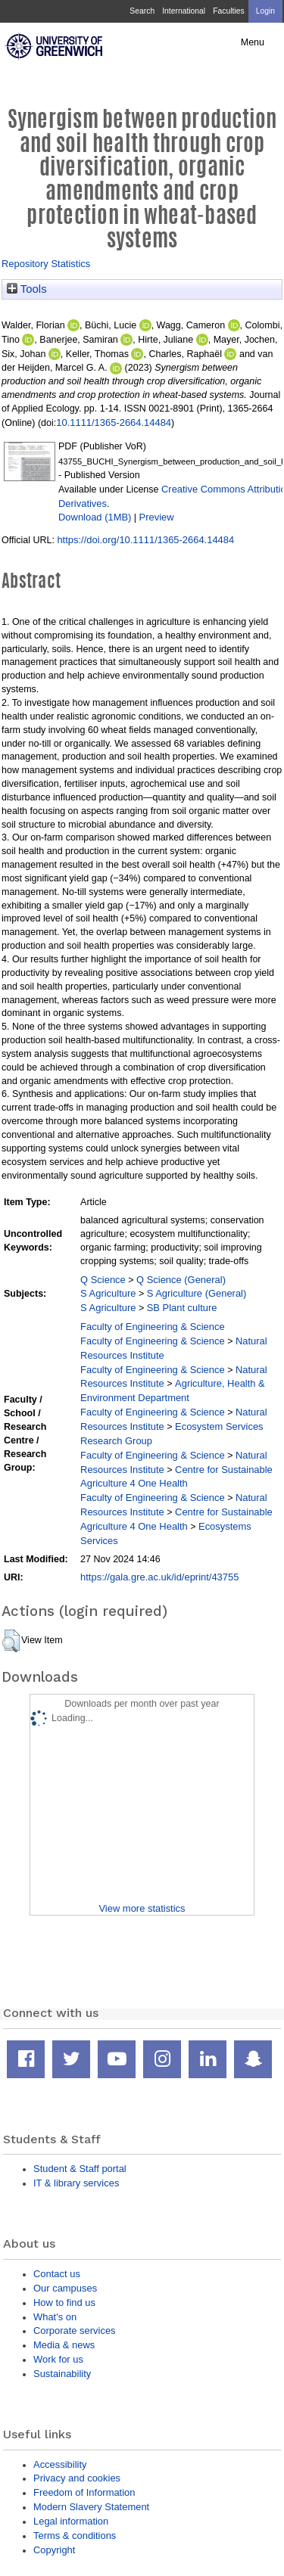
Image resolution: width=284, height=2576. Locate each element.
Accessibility (59, 2464)
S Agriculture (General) (197, 1293)
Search (142, 11)
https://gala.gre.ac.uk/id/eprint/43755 (159, 1577)
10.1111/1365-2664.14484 (113, 422)
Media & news (64, 2345)
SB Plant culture (182, 1307)
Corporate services (74, 2330)
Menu (252, 42)
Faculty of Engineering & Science (152, 1326)
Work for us (58, 2359)
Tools (27, 289)
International (183, 11)
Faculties (228, 11)
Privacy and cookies (76, 2478)
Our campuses (65, 2288)
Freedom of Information (84, 2492)
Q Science (103, 1279)
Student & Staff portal (79, 2168)
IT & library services (76, 2183)
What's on (54, 2317)
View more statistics (141, 1908)
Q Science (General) (181, 1279)
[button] (11, 1641)
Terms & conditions (74, 2535)
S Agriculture (108, 1293)
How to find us (64, 2302)
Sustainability (62, 2373)
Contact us (56, 2273)
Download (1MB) (94, 517)
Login (265, 11)
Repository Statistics (46, 263)
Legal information (70, 2521)
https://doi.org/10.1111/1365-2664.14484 (145, 539)
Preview (156, 517)
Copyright (54, 2550)
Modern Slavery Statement (91, 2506)
